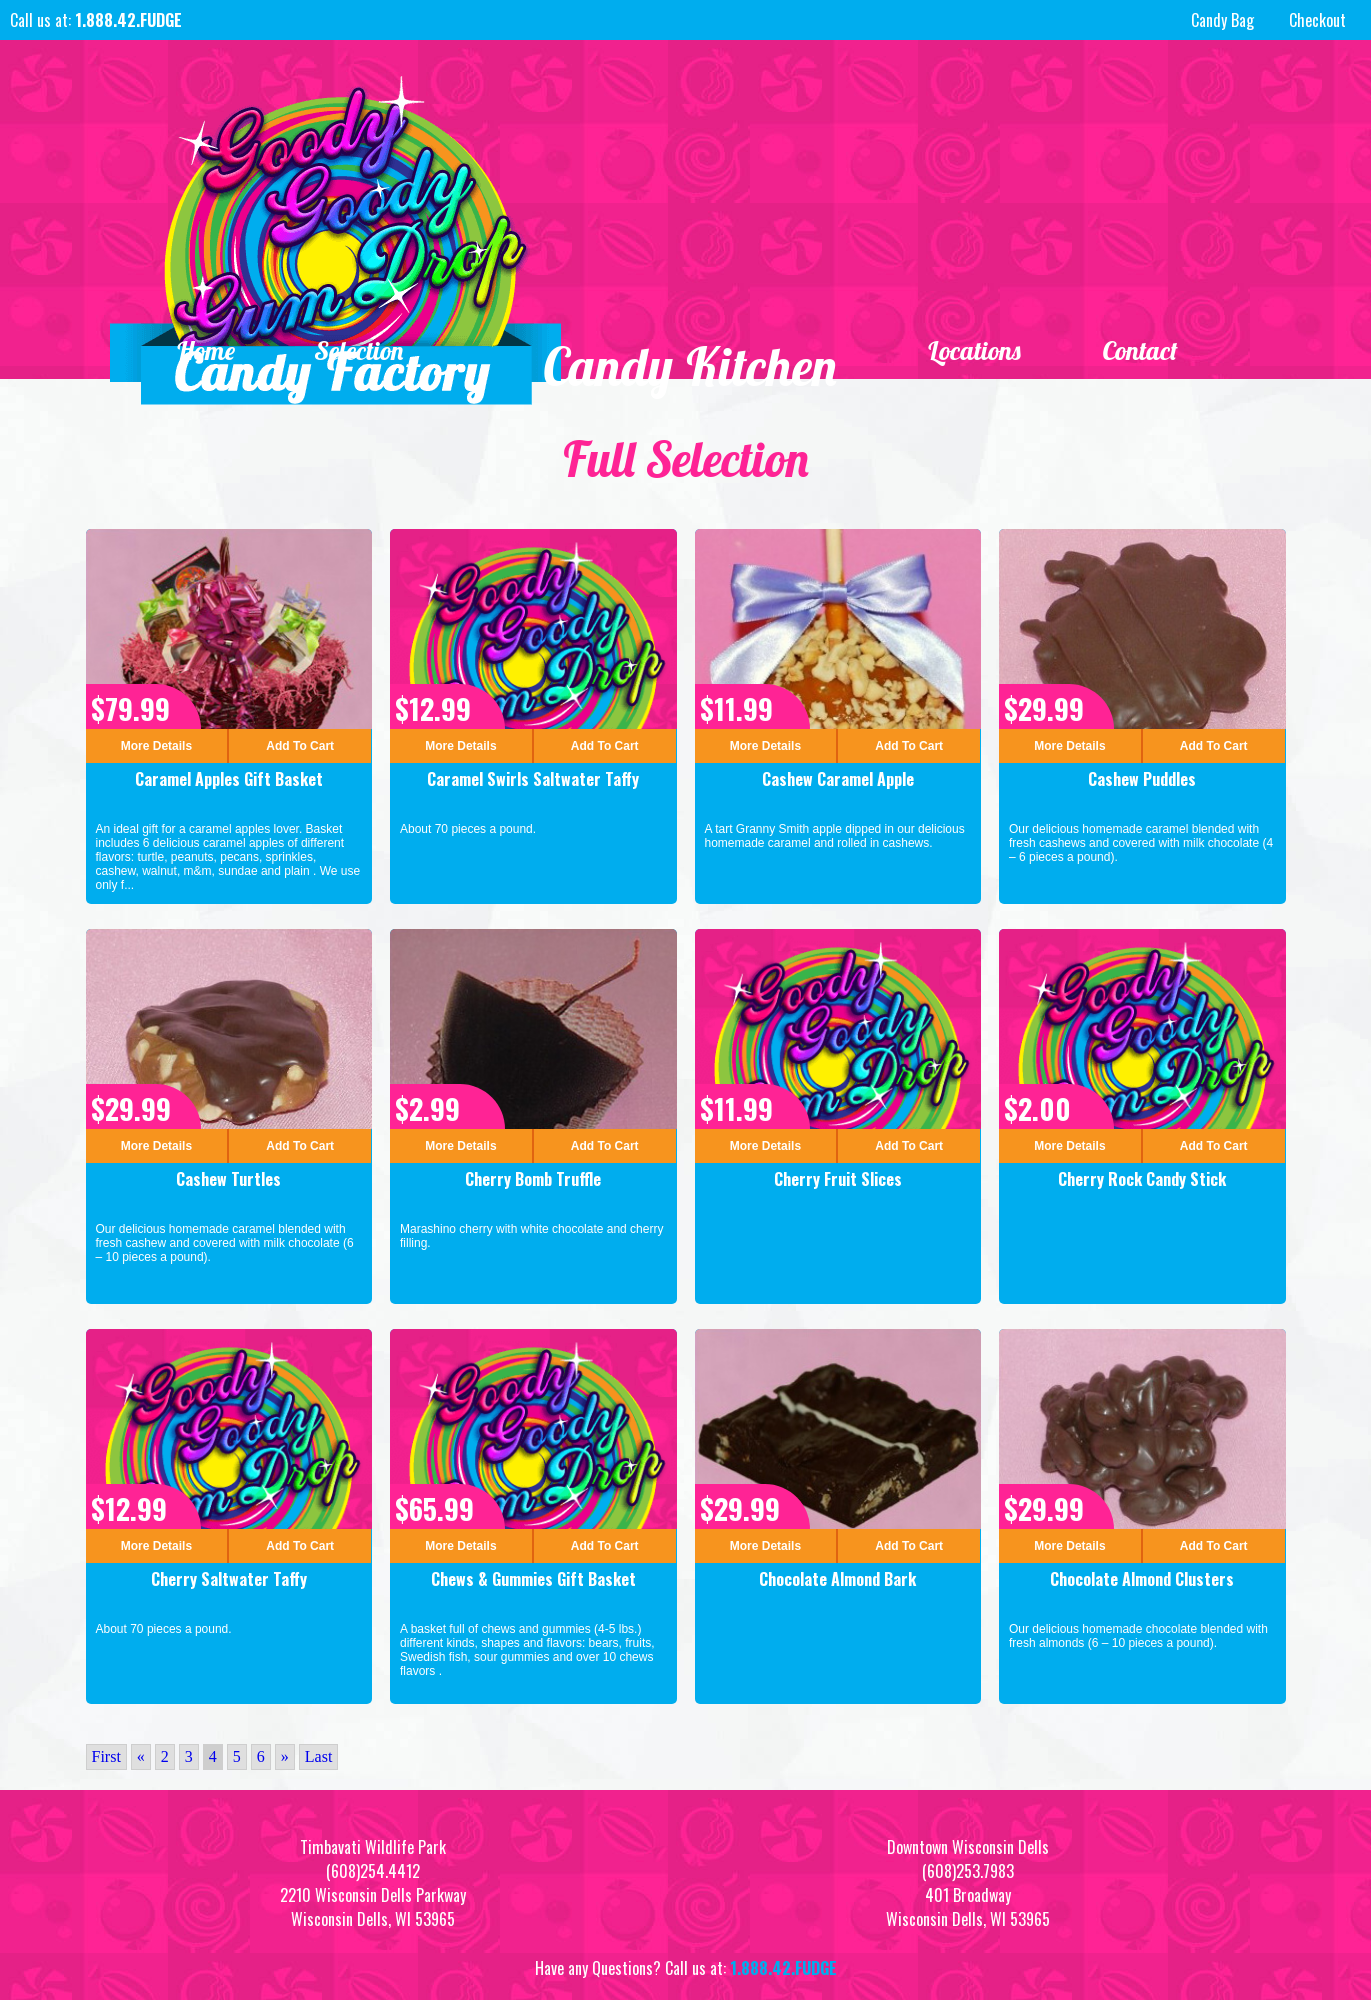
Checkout (1317, 20)
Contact (1139, 351)
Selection (360, 351)
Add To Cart (300, 746)
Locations (974, 351)
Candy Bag (1220, 20)
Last (319, 1756)
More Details (156, 746)
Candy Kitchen (690, 367)
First (106, 1756)
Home (205, 351)
